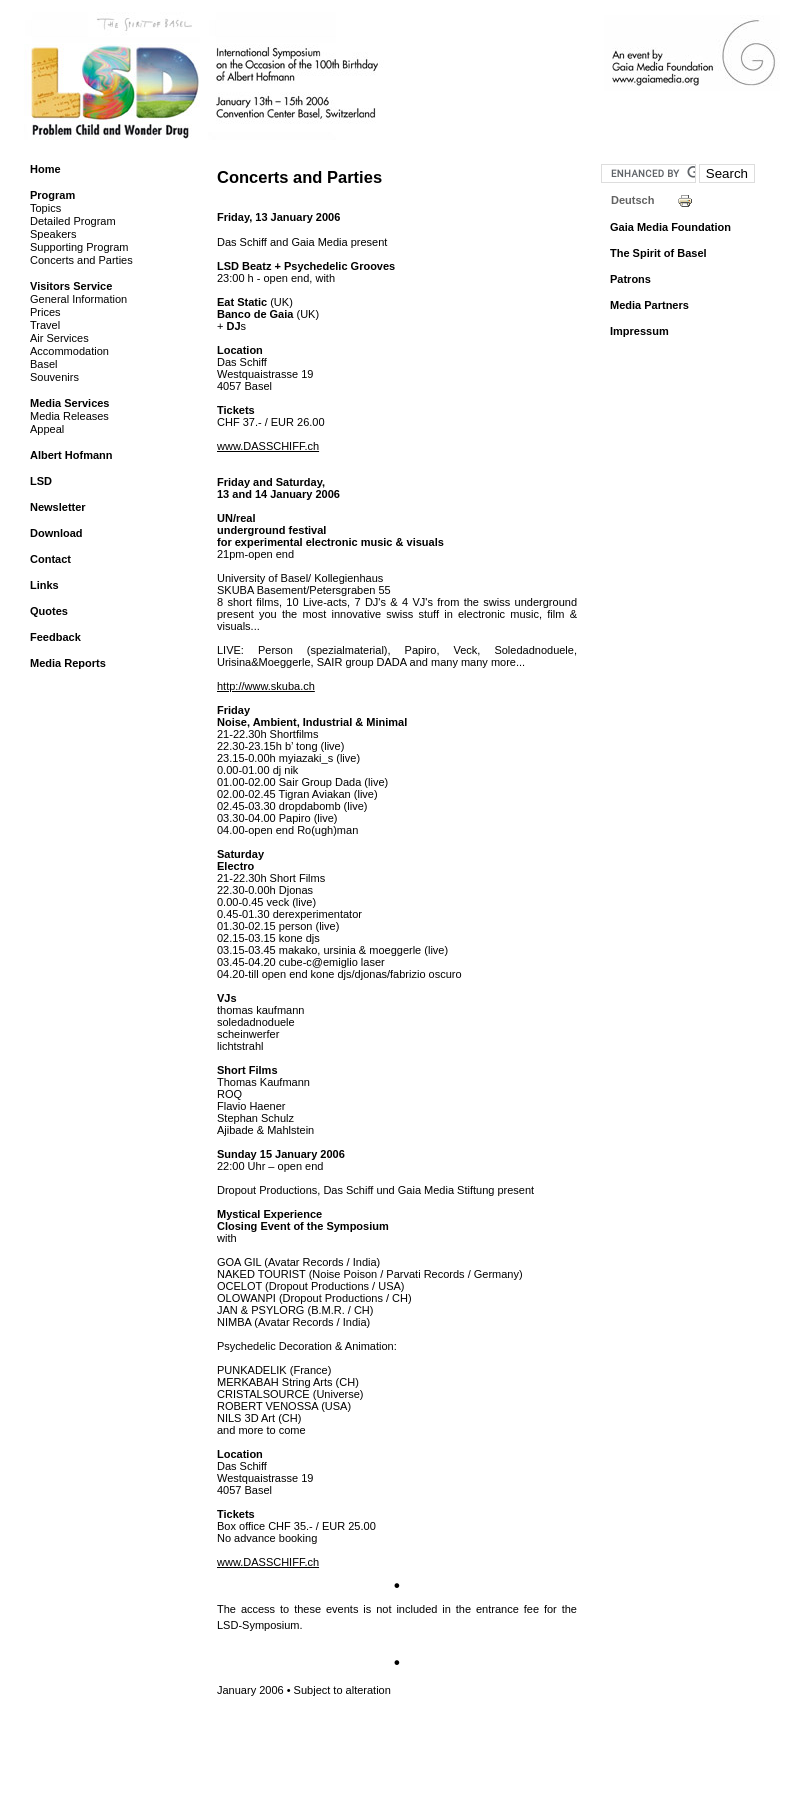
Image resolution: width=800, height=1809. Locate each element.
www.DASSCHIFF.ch (268, 446)
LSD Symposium (304, 62)
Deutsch (632, 200)
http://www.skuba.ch (266, 686)
